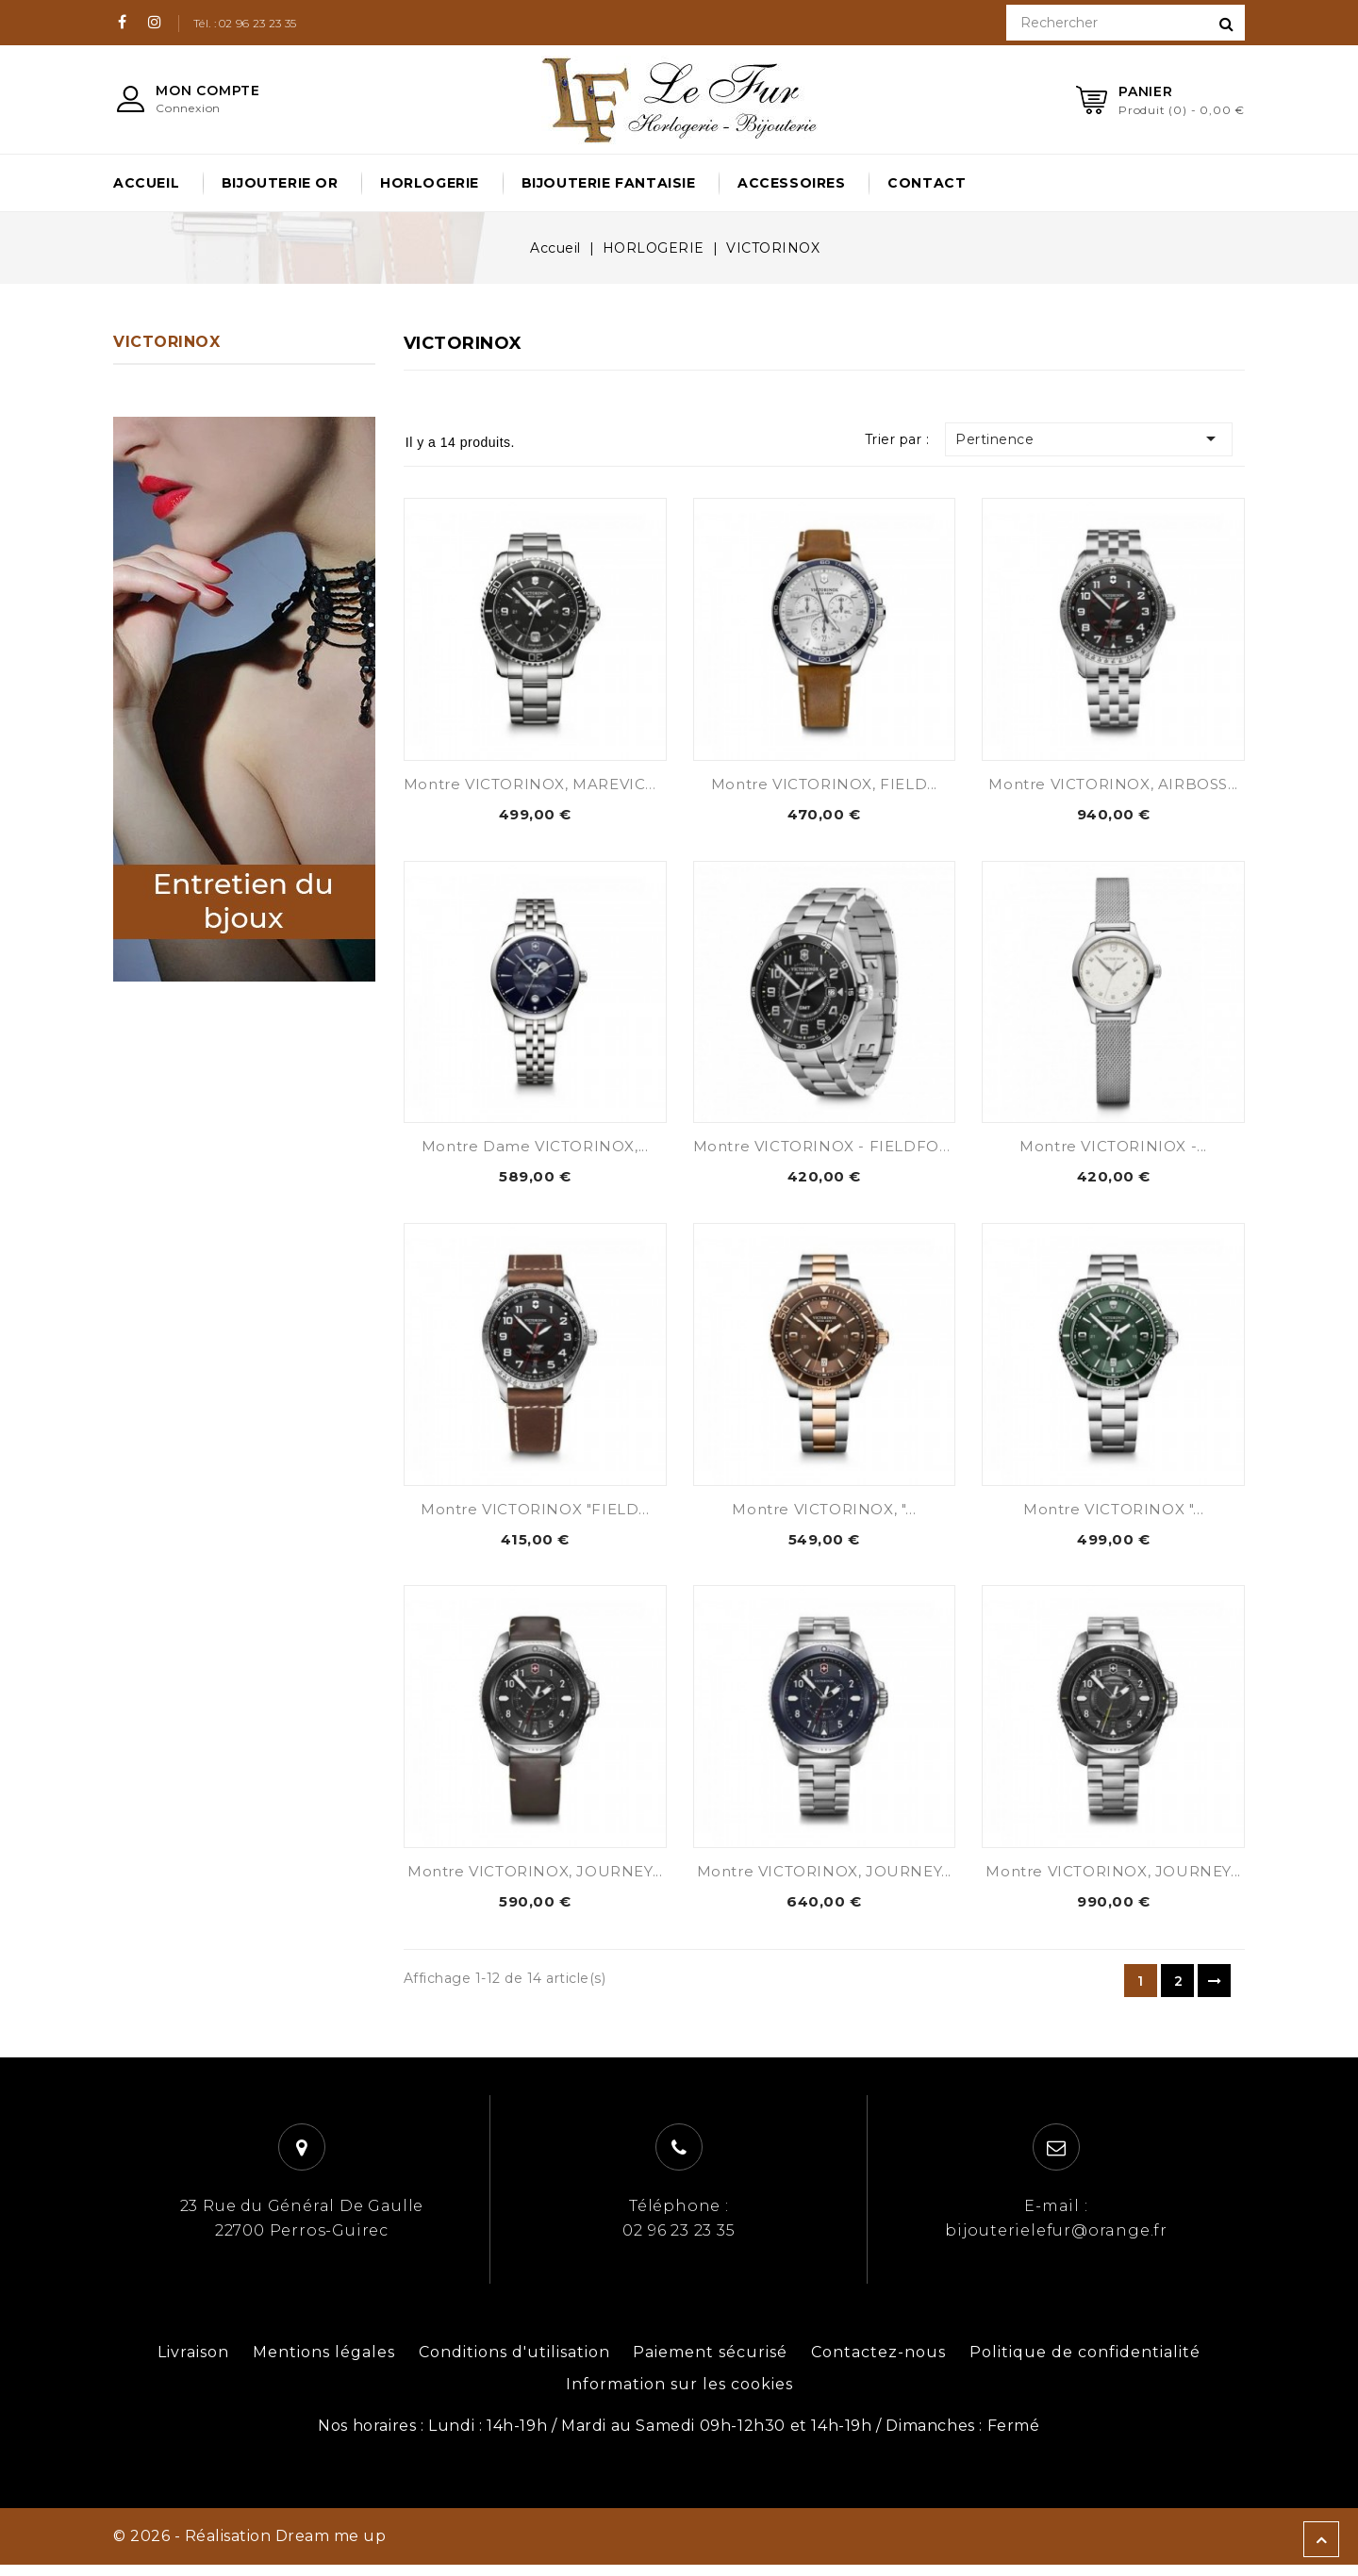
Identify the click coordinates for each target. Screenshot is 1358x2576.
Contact (926, 182)
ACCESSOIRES (791, 182)
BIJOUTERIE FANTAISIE (609, 182)
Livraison (193, 2363)
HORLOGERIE (429, 182)
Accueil (146, 182)
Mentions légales (324, 2363)
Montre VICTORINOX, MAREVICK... (535, 784)
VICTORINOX (166, 342)
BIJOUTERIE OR (280, 182)
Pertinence (1101, 438)
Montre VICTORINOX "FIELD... (535, 1515)
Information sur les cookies (679, 2395)
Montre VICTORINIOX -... (1113, 1150)
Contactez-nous (878, 2363)
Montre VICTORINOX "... (1113, 1515)
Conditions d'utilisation (514, 2363)
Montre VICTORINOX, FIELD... (824, 784)
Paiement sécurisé (710, 2363)
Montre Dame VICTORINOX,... (535, 1150)
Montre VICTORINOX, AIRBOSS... (1112, 784)
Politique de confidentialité (1085, 2363)
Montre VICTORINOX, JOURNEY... (534, 1881)
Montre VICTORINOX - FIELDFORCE (832, 1150)
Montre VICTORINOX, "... (824, 1515)
